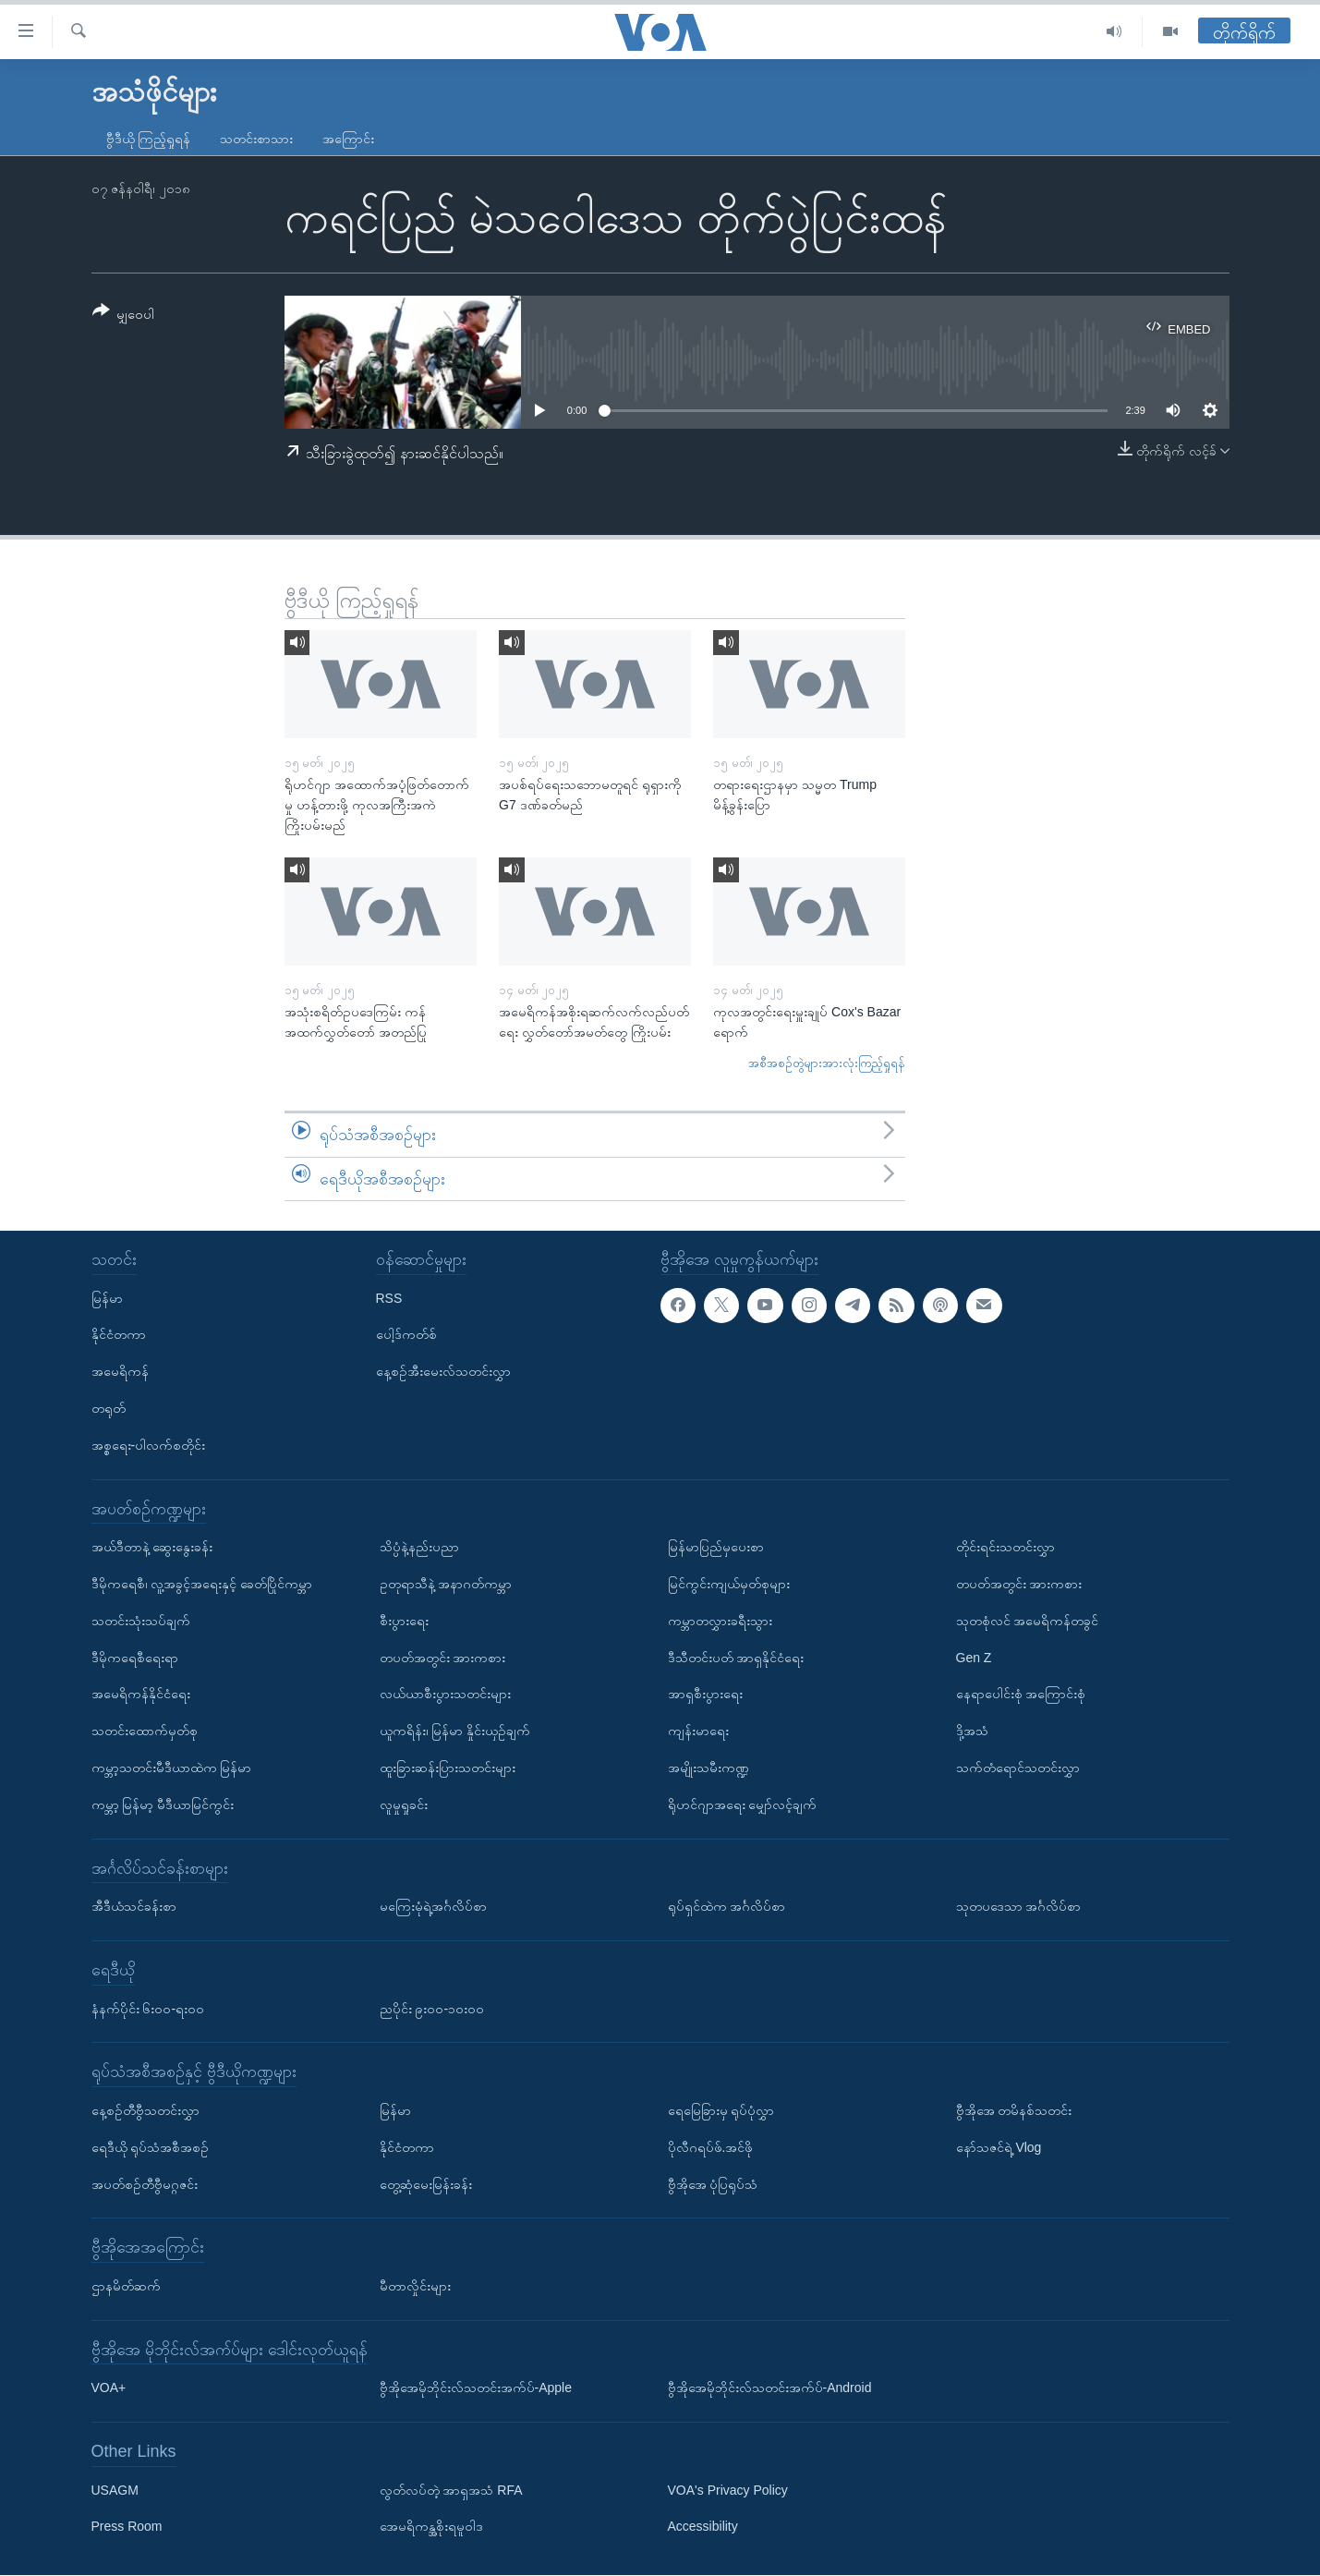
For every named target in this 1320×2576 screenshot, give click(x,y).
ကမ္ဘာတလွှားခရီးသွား (720, 1620)
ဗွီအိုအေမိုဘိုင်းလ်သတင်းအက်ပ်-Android (770, 2388)
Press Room (127, 2527)
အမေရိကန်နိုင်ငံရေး (140, 1694)
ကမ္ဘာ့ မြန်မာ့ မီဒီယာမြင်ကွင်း (163, 1804)
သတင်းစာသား (256, 138)
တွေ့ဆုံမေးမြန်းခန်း (426, 2184)
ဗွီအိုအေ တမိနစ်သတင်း (1014, 2110)
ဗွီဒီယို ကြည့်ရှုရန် (148, 138)
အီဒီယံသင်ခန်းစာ (133, 1907)
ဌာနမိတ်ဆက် (126, 2285)
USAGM (115, 2490)
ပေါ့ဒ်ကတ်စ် (406, 1335)
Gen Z (974, 1657)
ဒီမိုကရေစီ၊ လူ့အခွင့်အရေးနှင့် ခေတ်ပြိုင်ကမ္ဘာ (202, 1583)
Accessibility (703, 2527)
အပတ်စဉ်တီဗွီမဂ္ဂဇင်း (144, 2184)
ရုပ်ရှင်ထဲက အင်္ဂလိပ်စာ (727, 1907)
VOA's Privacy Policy (728, 2490)
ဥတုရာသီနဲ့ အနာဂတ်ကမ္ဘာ (446, 1583)
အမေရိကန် (120, 1372)
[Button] (123, 315)
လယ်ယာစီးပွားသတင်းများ (445, 1694)
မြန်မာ (107, 1298)
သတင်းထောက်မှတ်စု (144, 1731)
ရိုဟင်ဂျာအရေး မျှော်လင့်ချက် (742, 1804)
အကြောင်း (348, 138)
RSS (389, 1298)
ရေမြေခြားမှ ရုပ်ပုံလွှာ (721, 2110)
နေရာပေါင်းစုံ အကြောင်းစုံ (1021, 1694)
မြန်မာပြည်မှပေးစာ (716, 1547)
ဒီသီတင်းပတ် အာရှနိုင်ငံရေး (736, 1657)
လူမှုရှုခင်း (404, 1804)
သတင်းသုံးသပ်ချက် (140, 1620)
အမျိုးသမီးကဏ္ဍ (708, 1767)
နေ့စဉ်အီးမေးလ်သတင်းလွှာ (443, 1372)
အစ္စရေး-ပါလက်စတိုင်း (148, 1445)
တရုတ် (108, 1408)
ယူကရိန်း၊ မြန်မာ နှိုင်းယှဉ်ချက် (455, 1731)
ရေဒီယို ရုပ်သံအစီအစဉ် (150, 2147)
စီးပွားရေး (404, 1620)
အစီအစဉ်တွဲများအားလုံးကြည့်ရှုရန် (826, 1063)
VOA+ (109, 2388)
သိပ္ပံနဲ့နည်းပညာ (419, 1547)
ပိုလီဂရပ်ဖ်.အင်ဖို (711, 2147)
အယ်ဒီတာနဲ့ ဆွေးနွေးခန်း (152, 1547)
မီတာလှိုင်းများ (415, 2285)
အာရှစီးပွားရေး (705, 1694)
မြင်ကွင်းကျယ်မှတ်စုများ (729, 1583)
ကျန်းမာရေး (698, 1731)
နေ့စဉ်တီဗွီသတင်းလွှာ (145, 2110)
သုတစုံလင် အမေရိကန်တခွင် (1027, 1620)
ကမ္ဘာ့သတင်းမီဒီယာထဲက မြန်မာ (171, 1767)
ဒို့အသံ (972, 1731)
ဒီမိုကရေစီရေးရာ (134, 1657)
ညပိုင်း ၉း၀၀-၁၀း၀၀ (432, 2008)
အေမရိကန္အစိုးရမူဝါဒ (431, 2527)
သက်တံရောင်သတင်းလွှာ (1018, 1767)
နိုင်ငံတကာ (118, 1335)
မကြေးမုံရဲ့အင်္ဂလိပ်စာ (433, 1907)
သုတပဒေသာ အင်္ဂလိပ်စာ (1019, 1907)
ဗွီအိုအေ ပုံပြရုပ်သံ (713, 2184)
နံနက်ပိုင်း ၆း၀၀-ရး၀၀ (148, 2008)
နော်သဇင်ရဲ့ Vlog (999, 2147)
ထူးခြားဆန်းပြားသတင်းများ (447, 1767)
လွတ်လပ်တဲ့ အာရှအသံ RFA (451, 2490)
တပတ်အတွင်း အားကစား (443, 1657)
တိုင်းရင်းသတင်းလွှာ (1005, 1547)
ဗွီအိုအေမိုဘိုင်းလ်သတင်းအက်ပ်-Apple (476, 2388)
